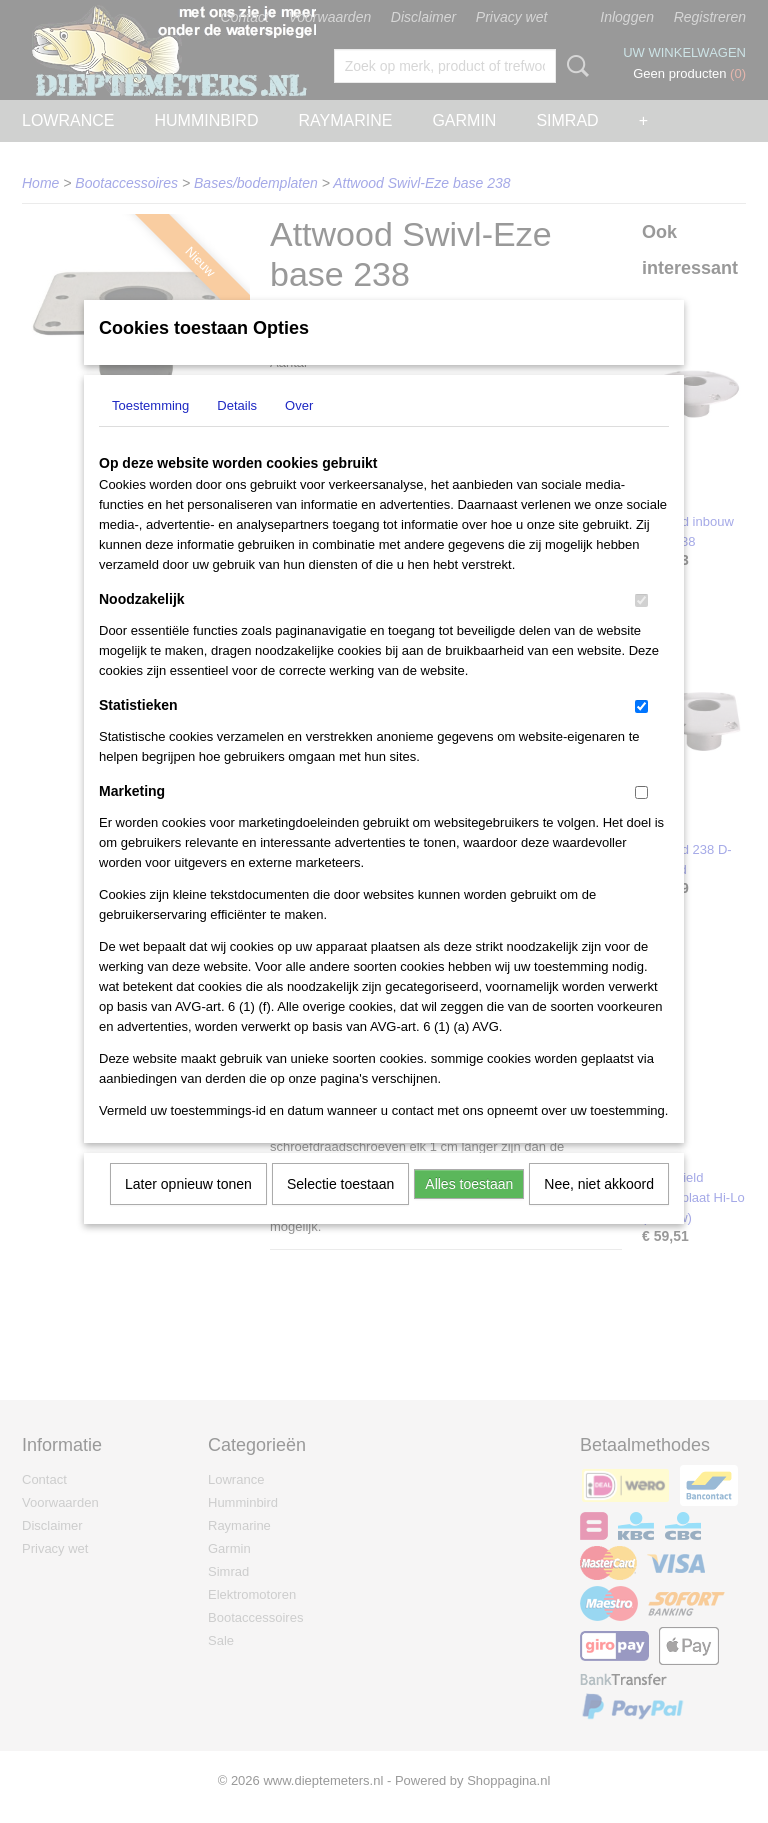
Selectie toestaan (340, 1210)
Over (299, 431)
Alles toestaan (469, 1210)
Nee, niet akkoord (599, 1210)
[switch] (641, 626)
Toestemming (150, 431)
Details (237, 431)
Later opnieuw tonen (188, 1210)
